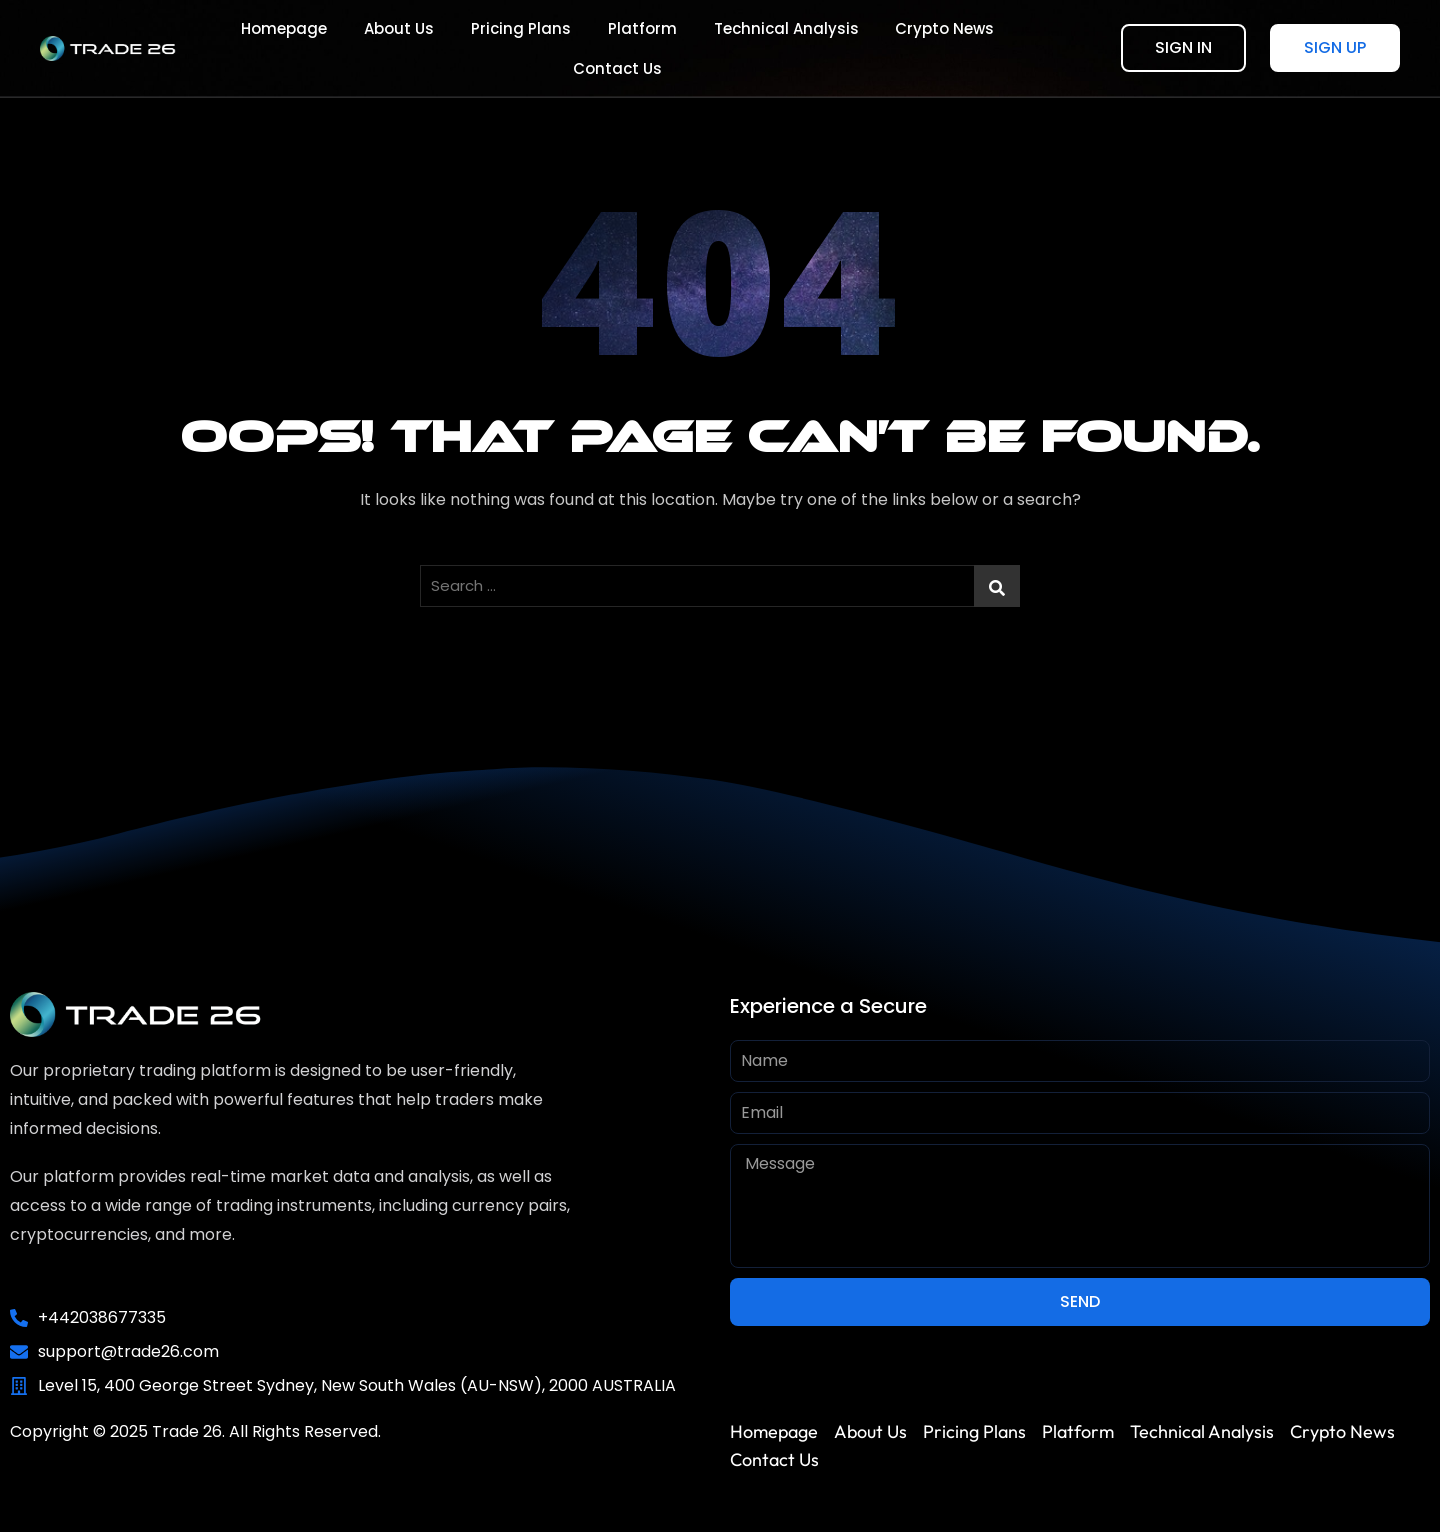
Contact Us (998, 48)
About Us (346, 48)
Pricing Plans (463, 48)
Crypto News (872, 48)
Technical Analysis (718, 48)
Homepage (236, 48)
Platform (579, 48)
